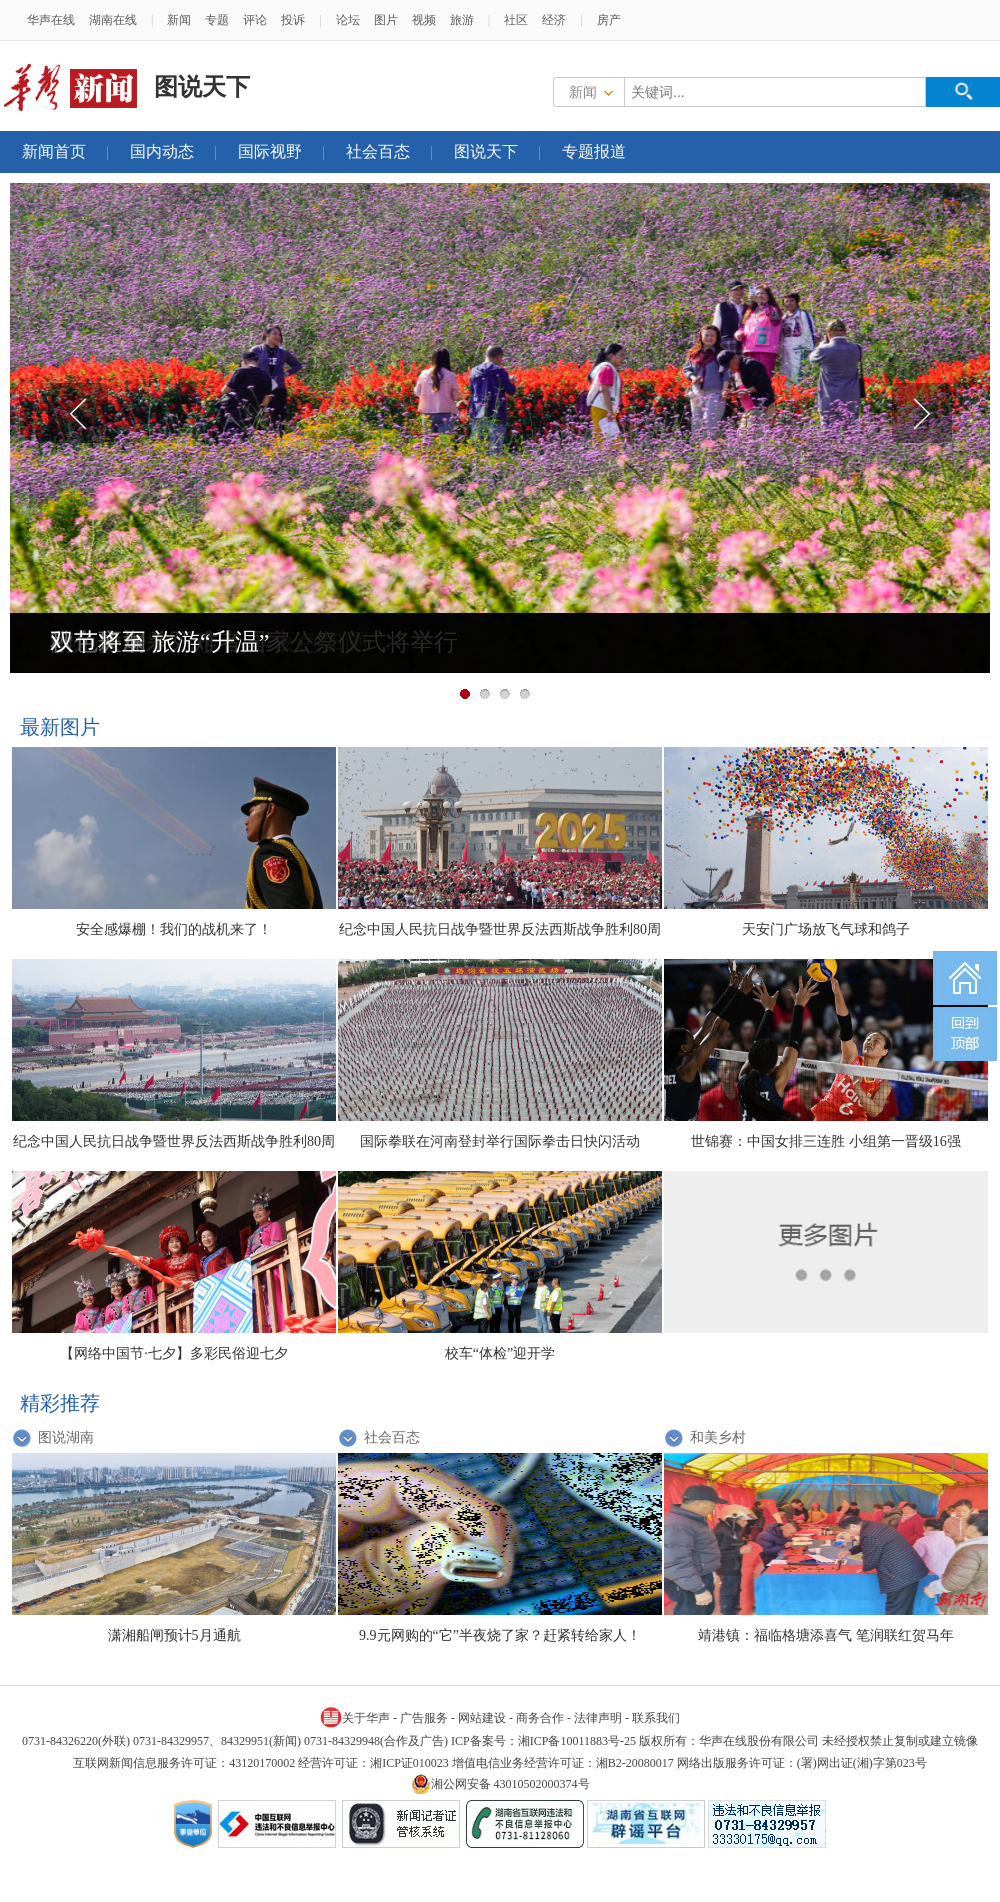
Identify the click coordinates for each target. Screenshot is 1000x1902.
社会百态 (378, 151)
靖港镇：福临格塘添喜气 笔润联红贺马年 (826, 1635)
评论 (255, 20)
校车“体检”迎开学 (500, 1353)
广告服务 (424, 1718)
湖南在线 (113, 20)
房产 (609, 20)
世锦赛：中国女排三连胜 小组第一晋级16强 (826, 1141)
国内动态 (162, 151)
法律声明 (598, 1718)
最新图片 (60, 727)
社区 (516, 20)
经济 (554, 20)
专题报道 (594, 151)
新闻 (179, 20)
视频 (424, 20)
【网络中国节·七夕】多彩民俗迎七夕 (174, 1353)
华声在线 (51, 20)
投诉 (293, 20)
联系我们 (656, 1718)
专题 (217, 20)
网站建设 (482, 1718)
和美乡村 (718, 1437)
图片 (386, 20)
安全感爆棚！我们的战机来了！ (174, 929)
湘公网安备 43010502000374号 (500, 1784)
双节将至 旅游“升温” (159, 642)
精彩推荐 (60, 1403)
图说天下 (486, 151)
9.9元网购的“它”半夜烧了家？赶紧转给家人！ (500, 1635)
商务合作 (540, 1718)
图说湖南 (66, 1437)
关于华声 (355, 1717)
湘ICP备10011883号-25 (577, 1741)
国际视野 (270, 151)
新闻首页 (54, 151)
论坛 (348, 20)
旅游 (462, 20)
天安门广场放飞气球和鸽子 (826, 929)
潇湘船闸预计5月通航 (174, 1635)
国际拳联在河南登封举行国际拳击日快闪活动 (500, 1141)
